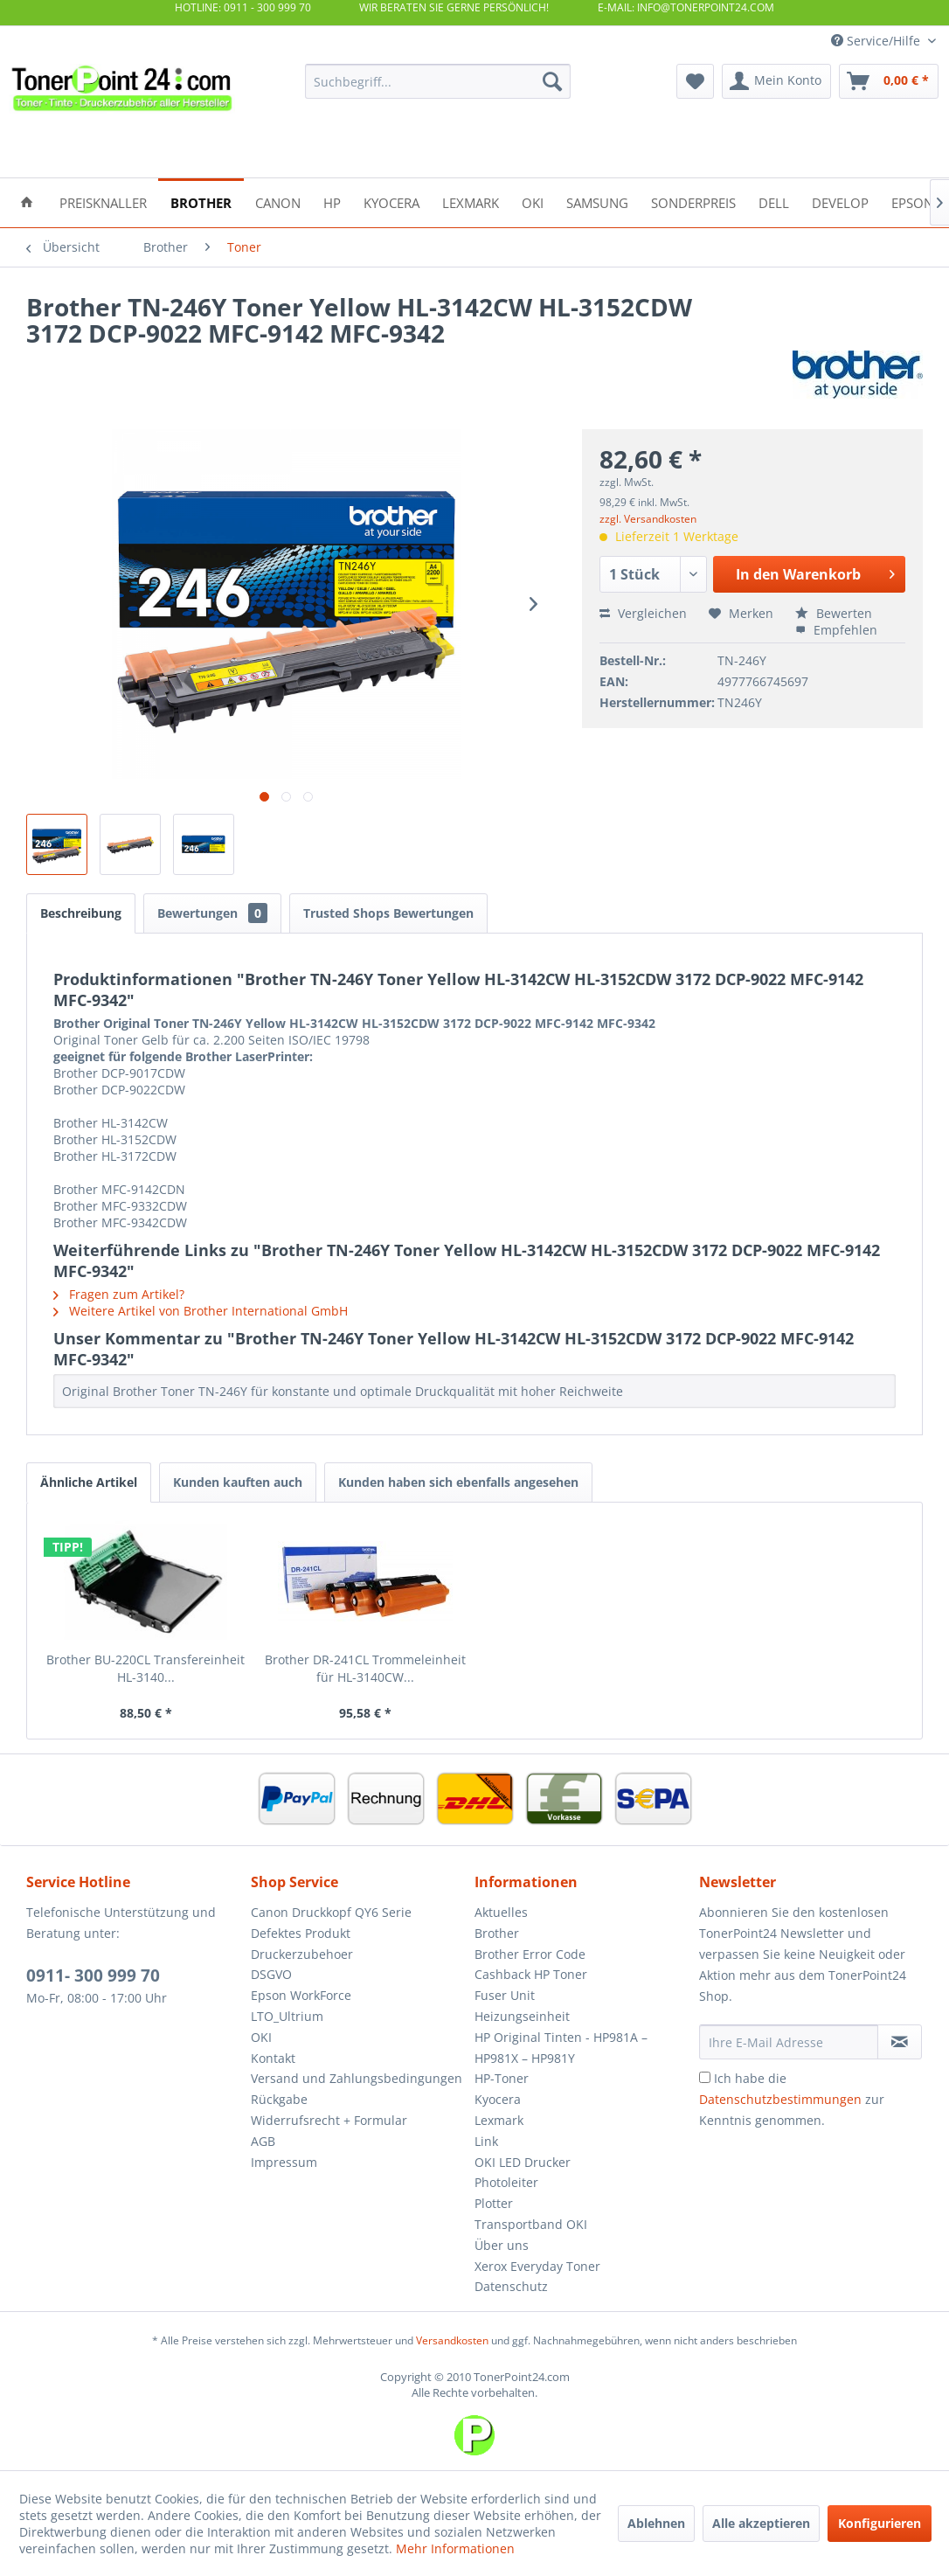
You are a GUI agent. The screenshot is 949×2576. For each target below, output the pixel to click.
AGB (263, 2141)
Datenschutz (511, 2286)
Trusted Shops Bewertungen (388, 913)
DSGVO (271, 1974)
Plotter (493, 2203)
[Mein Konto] (776, 81)
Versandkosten (452, 2340)
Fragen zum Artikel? (118, 1294)
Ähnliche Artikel (88, 1482)
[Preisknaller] (103, 201)
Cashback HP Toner (530, 1974)
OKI (261, 2037)
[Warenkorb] (889, 81)
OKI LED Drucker (522, 2162)
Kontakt (273, 2058)
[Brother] (201, 201)
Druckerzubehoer (302, 1954)
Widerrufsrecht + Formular (329, 2120)
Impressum (284, 2162)
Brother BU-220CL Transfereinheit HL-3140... (145, 1668)
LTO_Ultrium (287, 2016)
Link (486, 2141)
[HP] (332, 201)
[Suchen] (552, 81)
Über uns (501, 2245)
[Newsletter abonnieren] (899, 2041)
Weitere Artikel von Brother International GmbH (200, 1310)
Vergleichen (643, 613)
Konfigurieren (879, 2523)
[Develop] (840, 201)
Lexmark (498, 2120)
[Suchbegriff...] (438, 81)
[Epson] (912, 201)
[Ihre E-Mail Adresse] (788, 2041)
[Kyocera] (391, 201)
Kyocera (497, 2099)
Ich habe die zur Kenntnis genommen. (791, 2099)
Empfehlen (836, 629)
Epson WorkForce (301, 1995)
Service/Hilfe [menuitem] (877, 40)
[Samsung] (597, 201)
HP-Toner (501, 2078)
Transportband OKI (530, 2224)
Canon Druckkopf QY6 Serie (331, 1912)
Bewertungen (212, 913)
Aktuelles (501, 1912)
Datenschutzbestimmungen (780, 2099)
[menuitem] (438, 81)
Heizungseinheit (522, 2016)
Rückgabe (279, 2099)
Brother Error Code (529, 1954)
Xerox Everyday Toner (537, 2266)
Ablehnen (656, 2523)
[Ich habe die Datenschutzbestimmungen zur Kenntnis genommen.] (704, 2077)
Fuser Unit (504, 1995)
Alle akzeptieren (761, 2523)
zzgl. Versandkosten (647, 518)
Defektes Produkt (300, 1933)
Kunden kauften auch (237, 1482)
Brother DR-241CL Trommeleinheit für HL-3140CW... (365, 1668)
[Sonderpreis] (693, 201)
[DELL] (773, 201)
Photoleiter (506, 2182)
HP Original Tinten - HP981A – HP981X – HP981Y (561, 2047)
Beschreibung (80, 913)
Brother (496, 1933)
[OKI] (532, 201)
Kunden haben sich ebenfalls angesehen (458, 1482)
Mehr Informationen (455, 2548)
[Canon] (278, 201)
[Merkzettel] (695, 81)
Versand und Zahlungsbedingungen (356, 2078)
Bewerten (833, 613)
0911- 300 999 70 (93, 1975)
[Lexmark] (470, 201)
